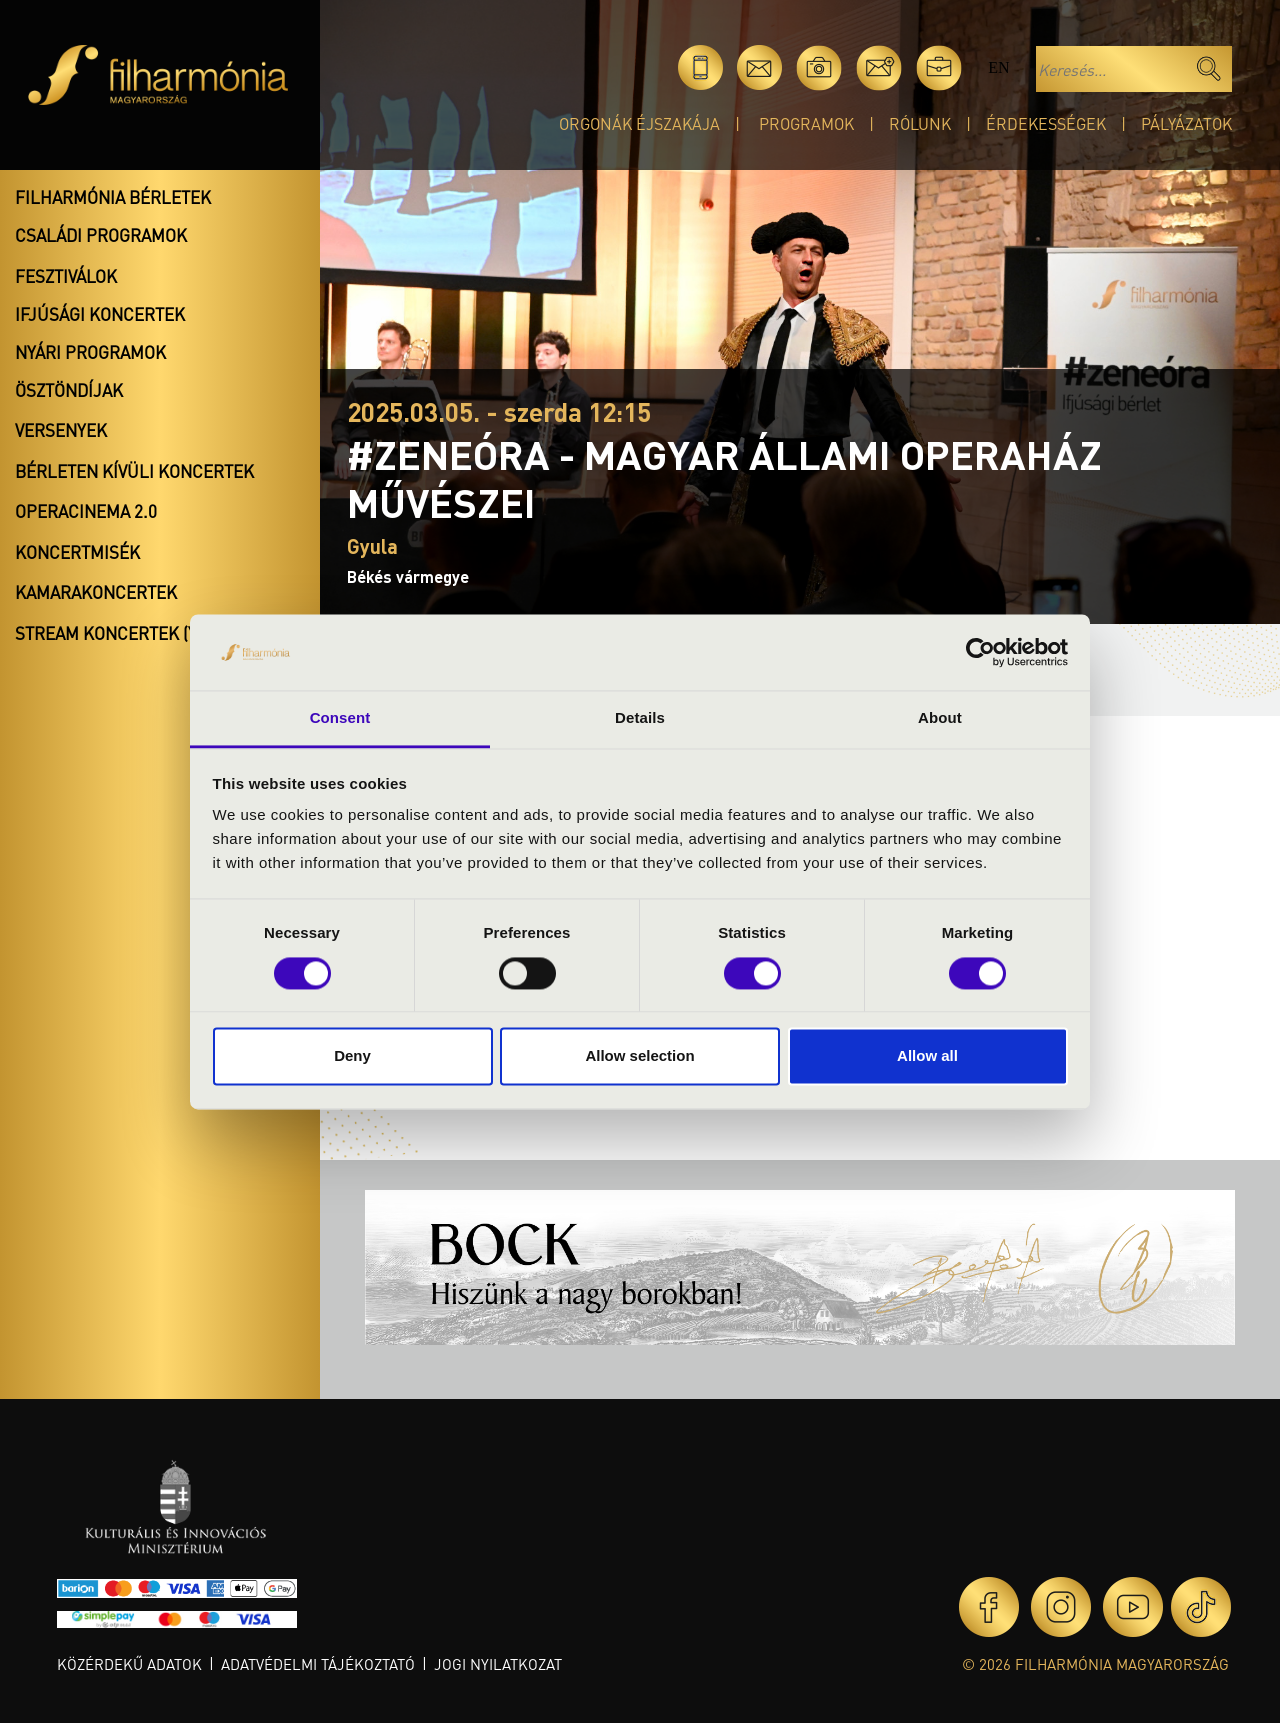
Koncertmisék (77, 552)
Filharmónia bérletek (113, 197)
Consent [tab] (340, 718)
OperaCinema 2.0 (86, 511)
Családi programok (101, 235)
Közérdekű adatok (129, 1664)
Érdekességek (1046, 123)
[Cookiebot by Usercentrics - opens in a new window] (980, 652)
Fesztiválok (66, 276)
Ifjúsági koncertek (100, 314)
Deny (352, 1056)
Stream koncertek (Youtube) (141, 633)
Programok (806, 123)
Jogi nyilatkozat (498, 1664)
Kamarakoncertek (96, 592)
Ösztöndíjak (69, 390)
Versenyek (61, 430)
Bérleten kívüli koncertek (134, 471)
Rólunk (920, 123)
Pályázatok (1186, 123)
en (998, 67)
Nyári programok (90, 352)
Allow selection (639, 1056)
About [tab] (940, 718)
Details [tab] (640, 718)
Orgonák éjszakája (639, 123)
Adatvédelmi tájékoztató (318, 1664)
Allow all (927, 1056)
